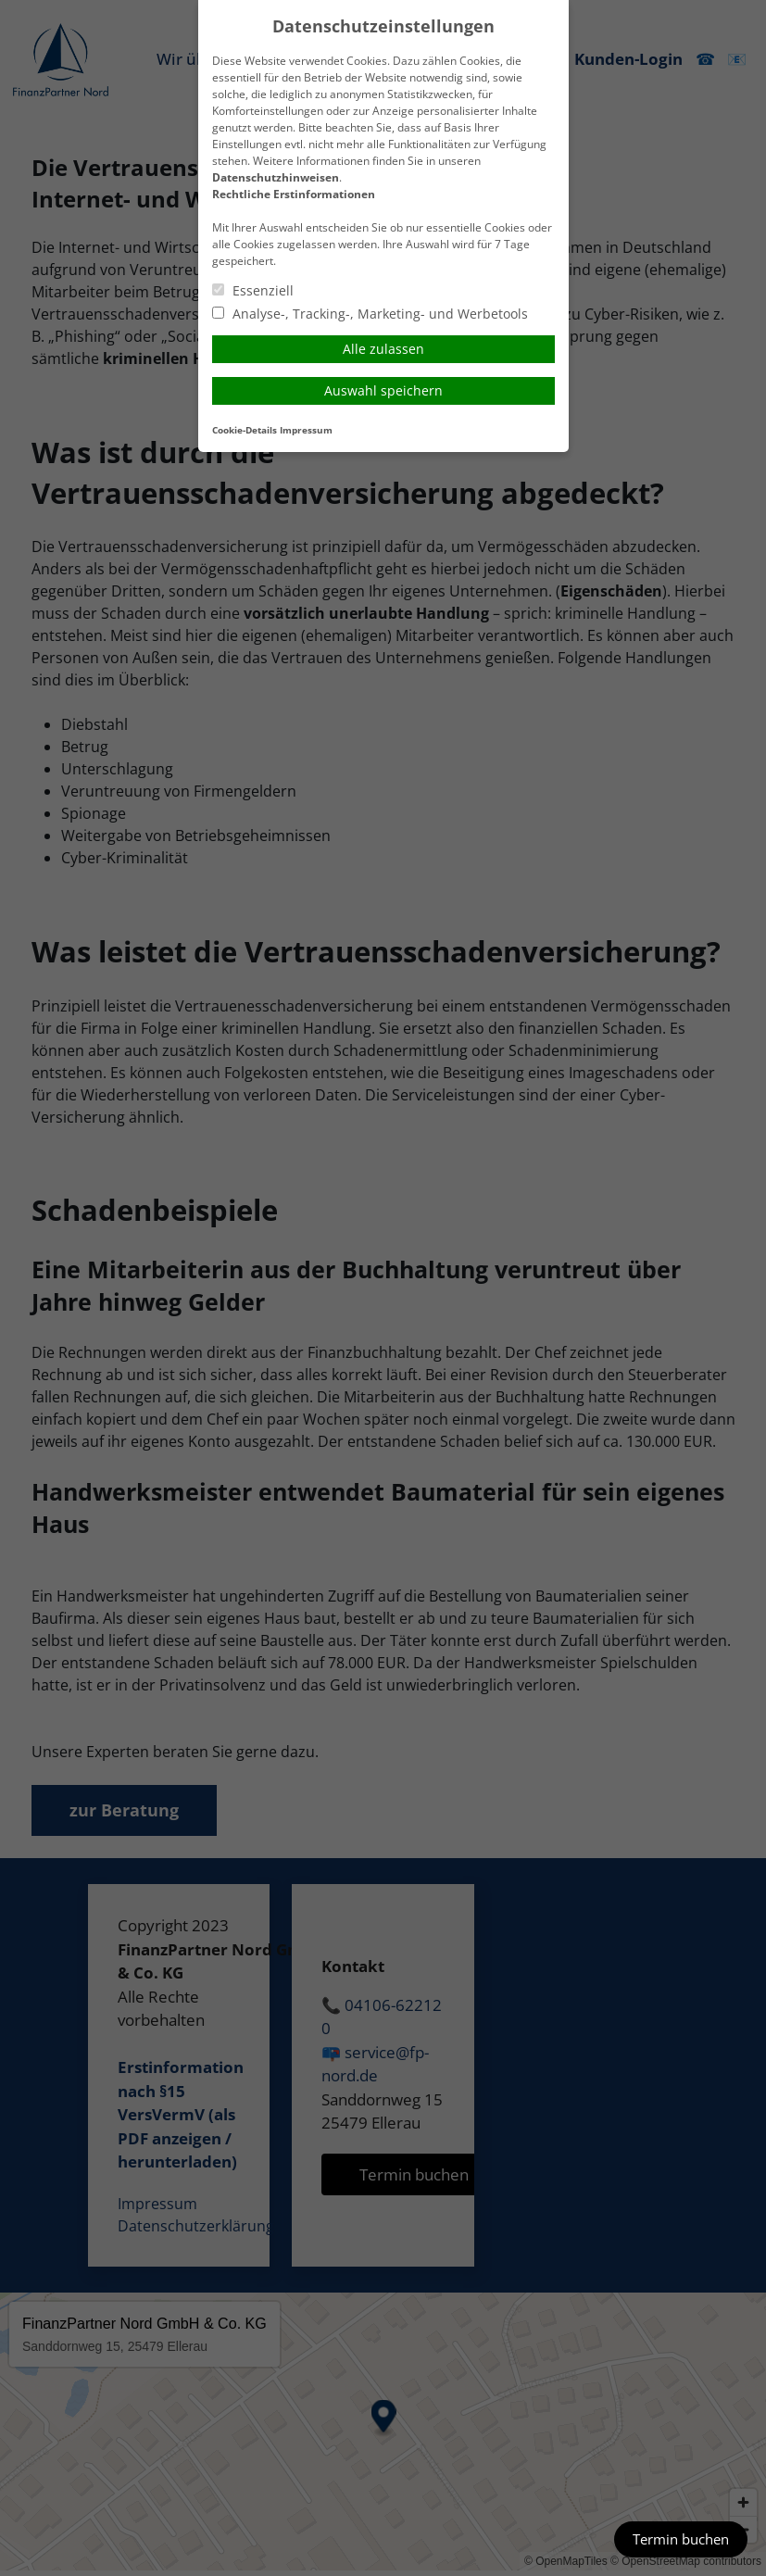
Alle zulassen (383, 349)
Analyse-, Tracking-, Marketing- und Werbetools (370, 313)
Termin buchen (681, 2539)
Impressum (306, 430)
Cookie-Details (244, 430)
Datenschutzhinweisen (275, 177)
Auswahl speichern (383, 390)
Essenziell (253, 290)
